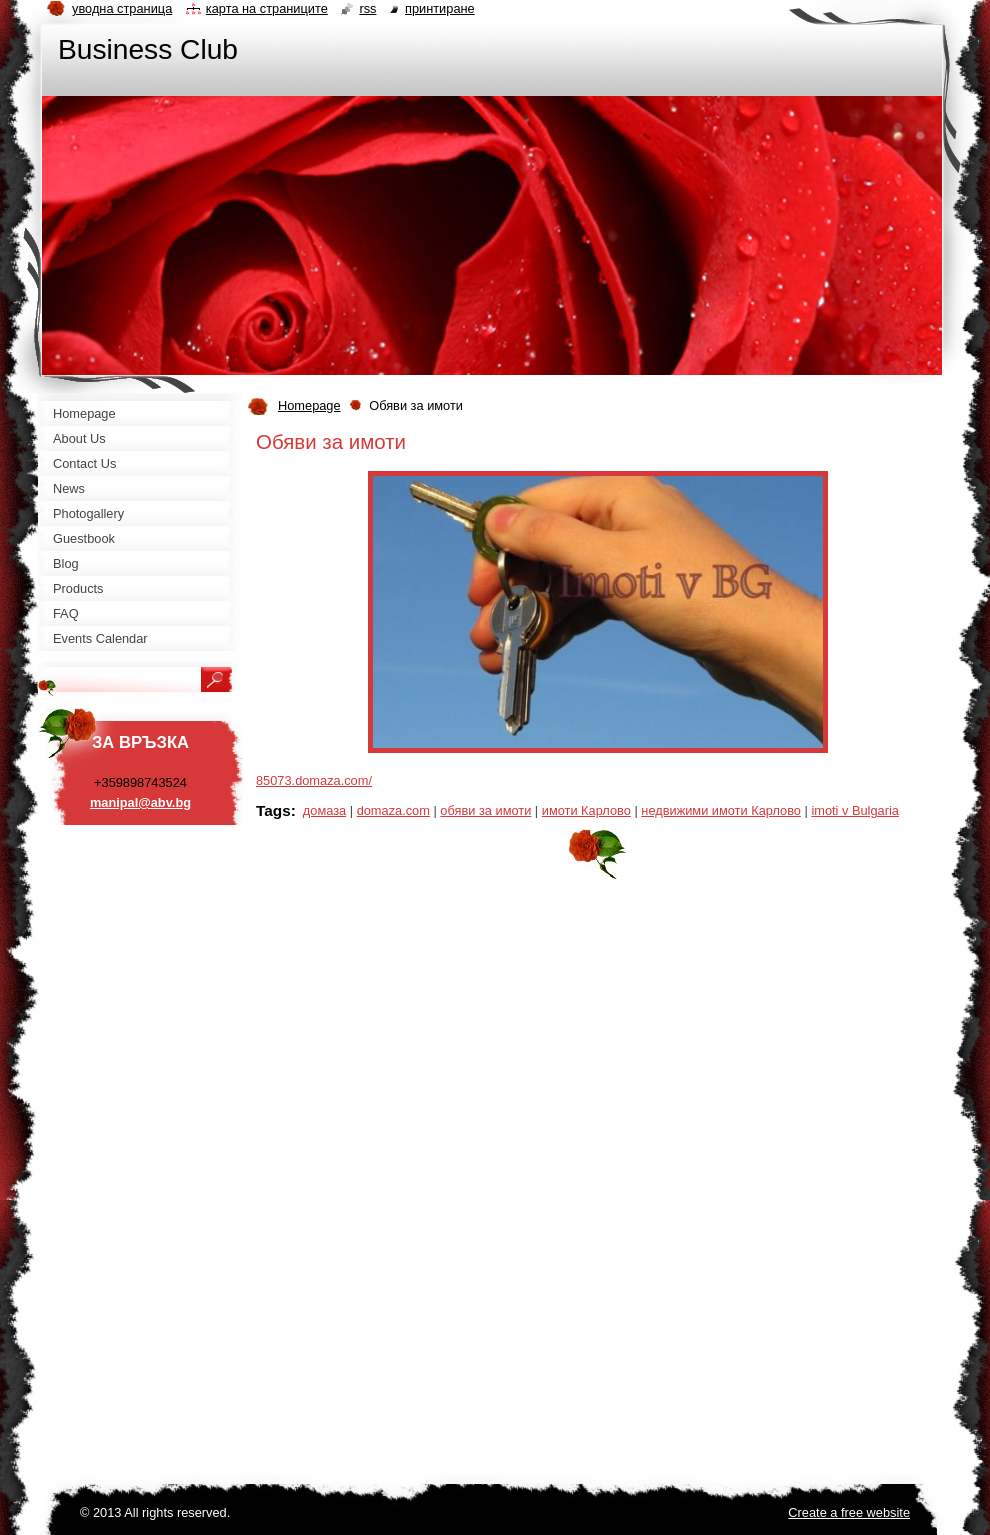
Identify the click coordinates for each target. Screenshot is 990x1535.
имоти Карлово (586, 810)
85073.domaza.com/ (314, 780)
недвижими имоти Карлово (721, 810)
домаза (324, 810)
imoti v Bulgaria (854, 810)
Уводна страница (122, 8)
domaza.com (393, 810)
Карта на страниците (267, 8)
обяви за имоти (485, 810)
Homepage (309, 405)
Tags (273, 810)
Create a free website (849, 1512)
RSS (367, 8)
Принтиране (440, 8)
